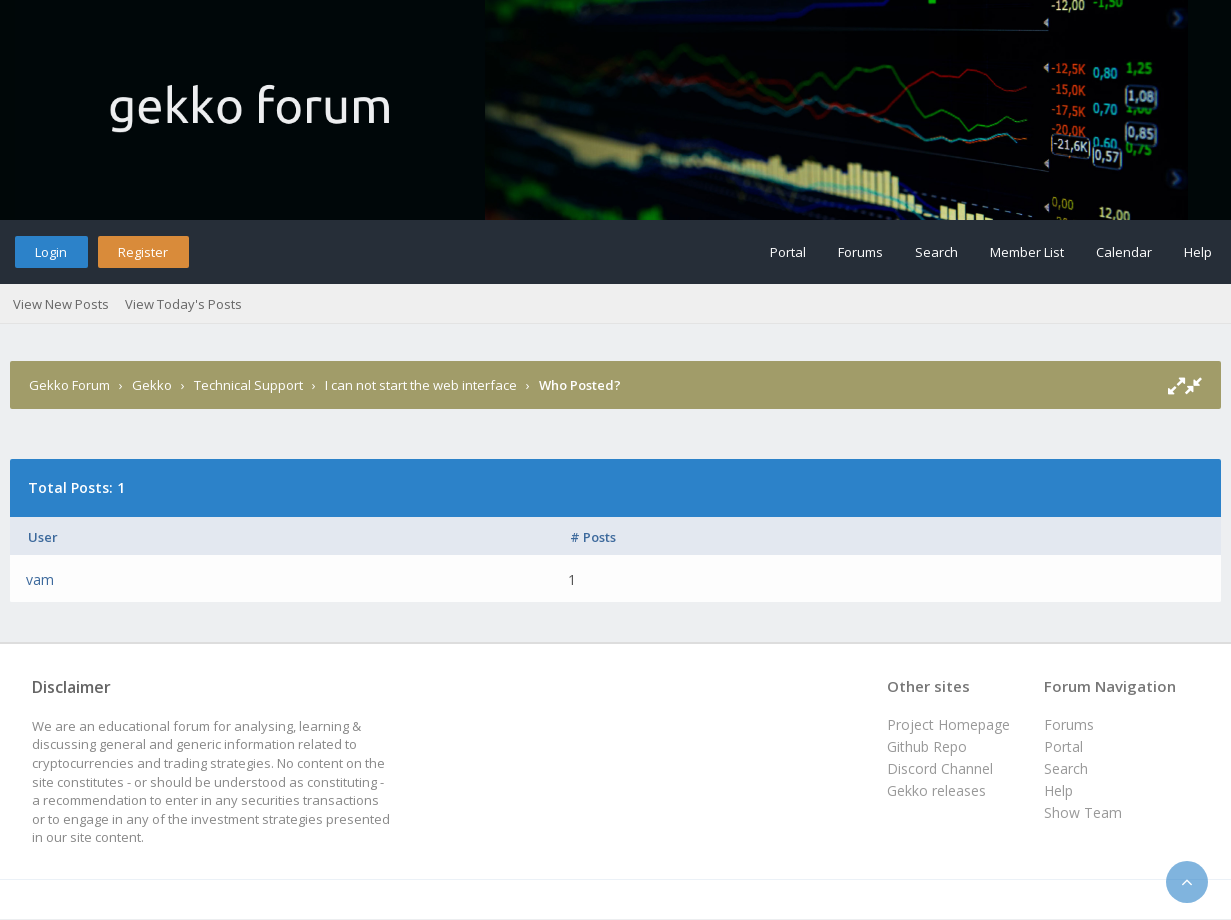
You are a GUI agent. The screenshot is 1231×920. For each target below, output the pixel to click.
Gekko (152, 385)
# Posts (593, 537)
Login (51, 252)
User (43, 537)
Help (1198, 252)
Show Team (1083, 812)
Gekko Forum (69, 385)
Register (143, 252)
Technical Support (248, 385)
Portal (788, 252)
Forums (860, 252)
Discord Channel (940, 768)
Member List (1027, 252)
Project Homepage (948, 724)
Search (936, 252)
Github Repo (927, 746)
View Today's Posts (183, 304)
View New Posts (61, 304)
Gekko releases (936, 790)
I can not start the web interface (421, 385)
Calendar (1124, 252)
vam (40, 579)
